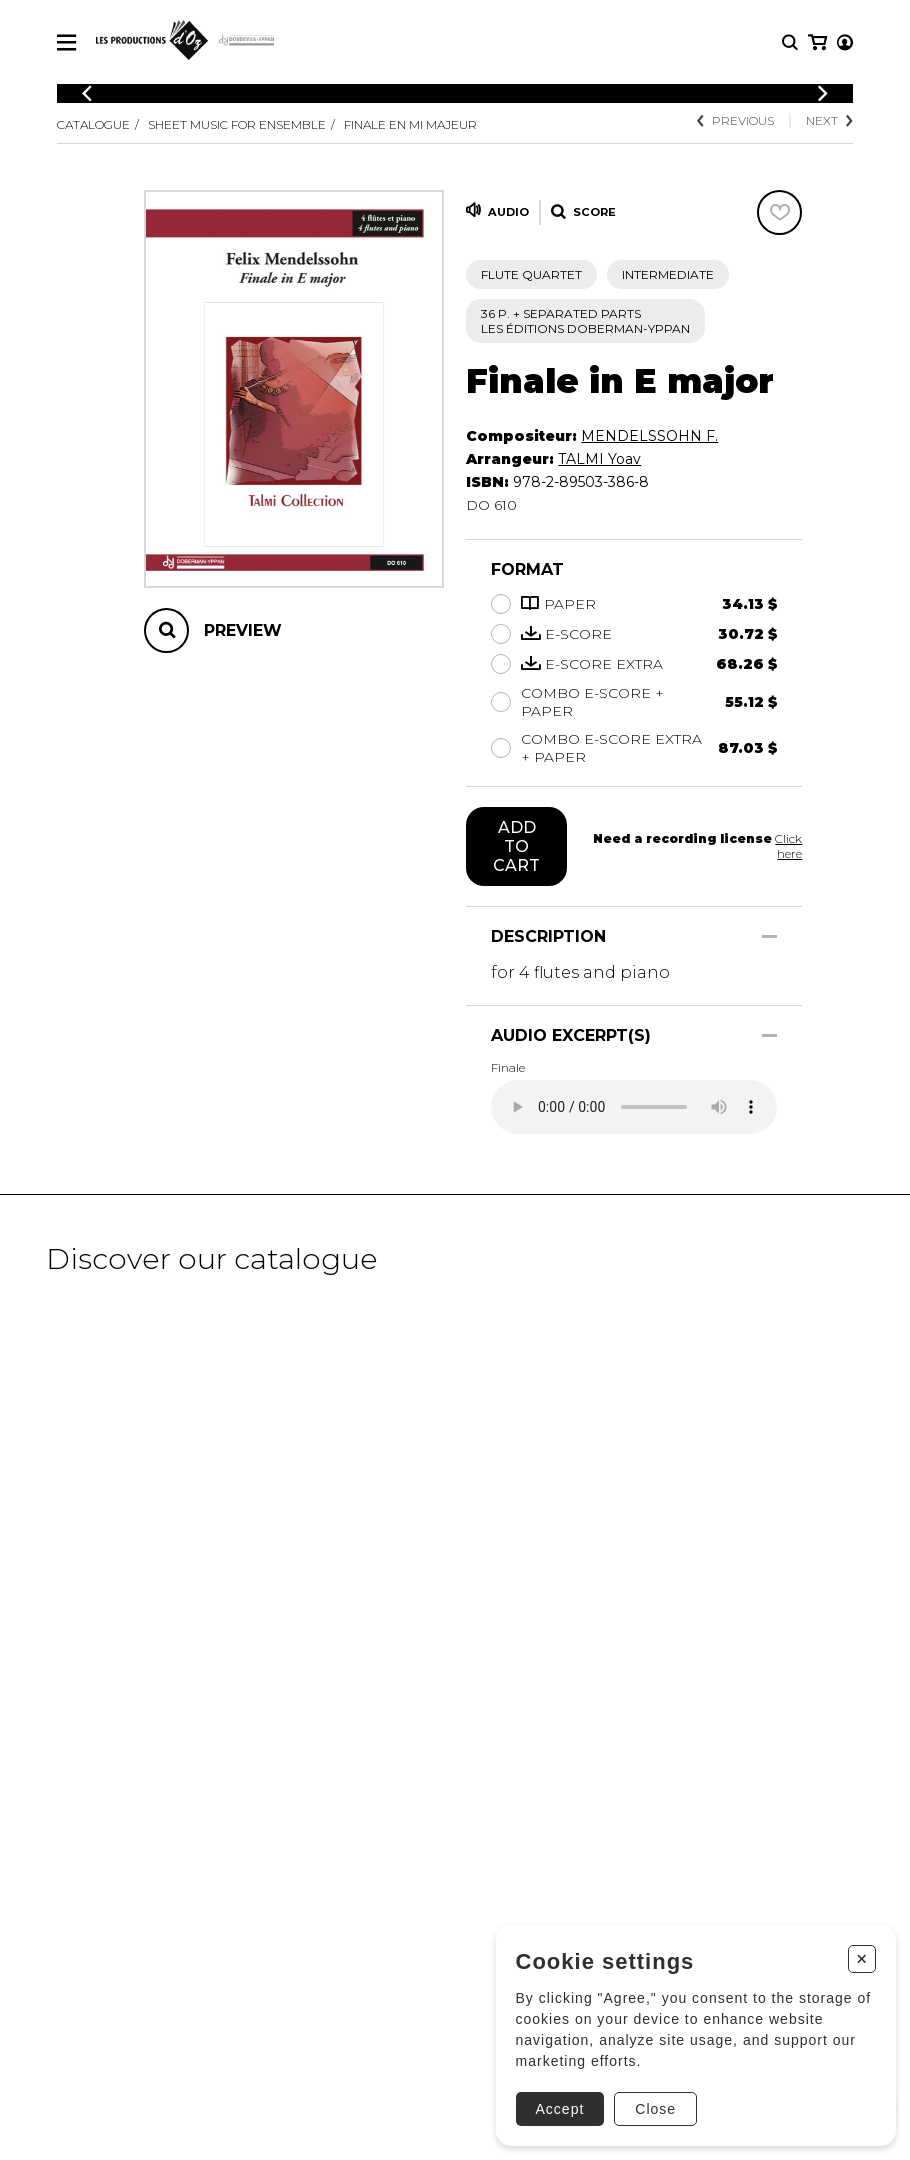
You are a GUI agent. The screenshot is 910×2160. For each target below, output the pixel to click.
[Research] (790, 42)
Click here (788, 846)
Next (829, 120)
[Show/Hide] (769, 936)
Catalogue (93, 124)
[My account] (816, 42)
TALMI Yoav (599, 459)
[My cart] (843, 42)
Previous (735, 120)
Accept (556, 2105)
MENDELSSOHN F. (649, 436)
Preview (243, 630)
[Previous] (87, 93)
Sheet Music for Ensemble (237, 124)
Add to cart (516, 846)
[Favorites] (779, 212)
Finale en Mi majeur (410, 124)
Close (652, 2105)
